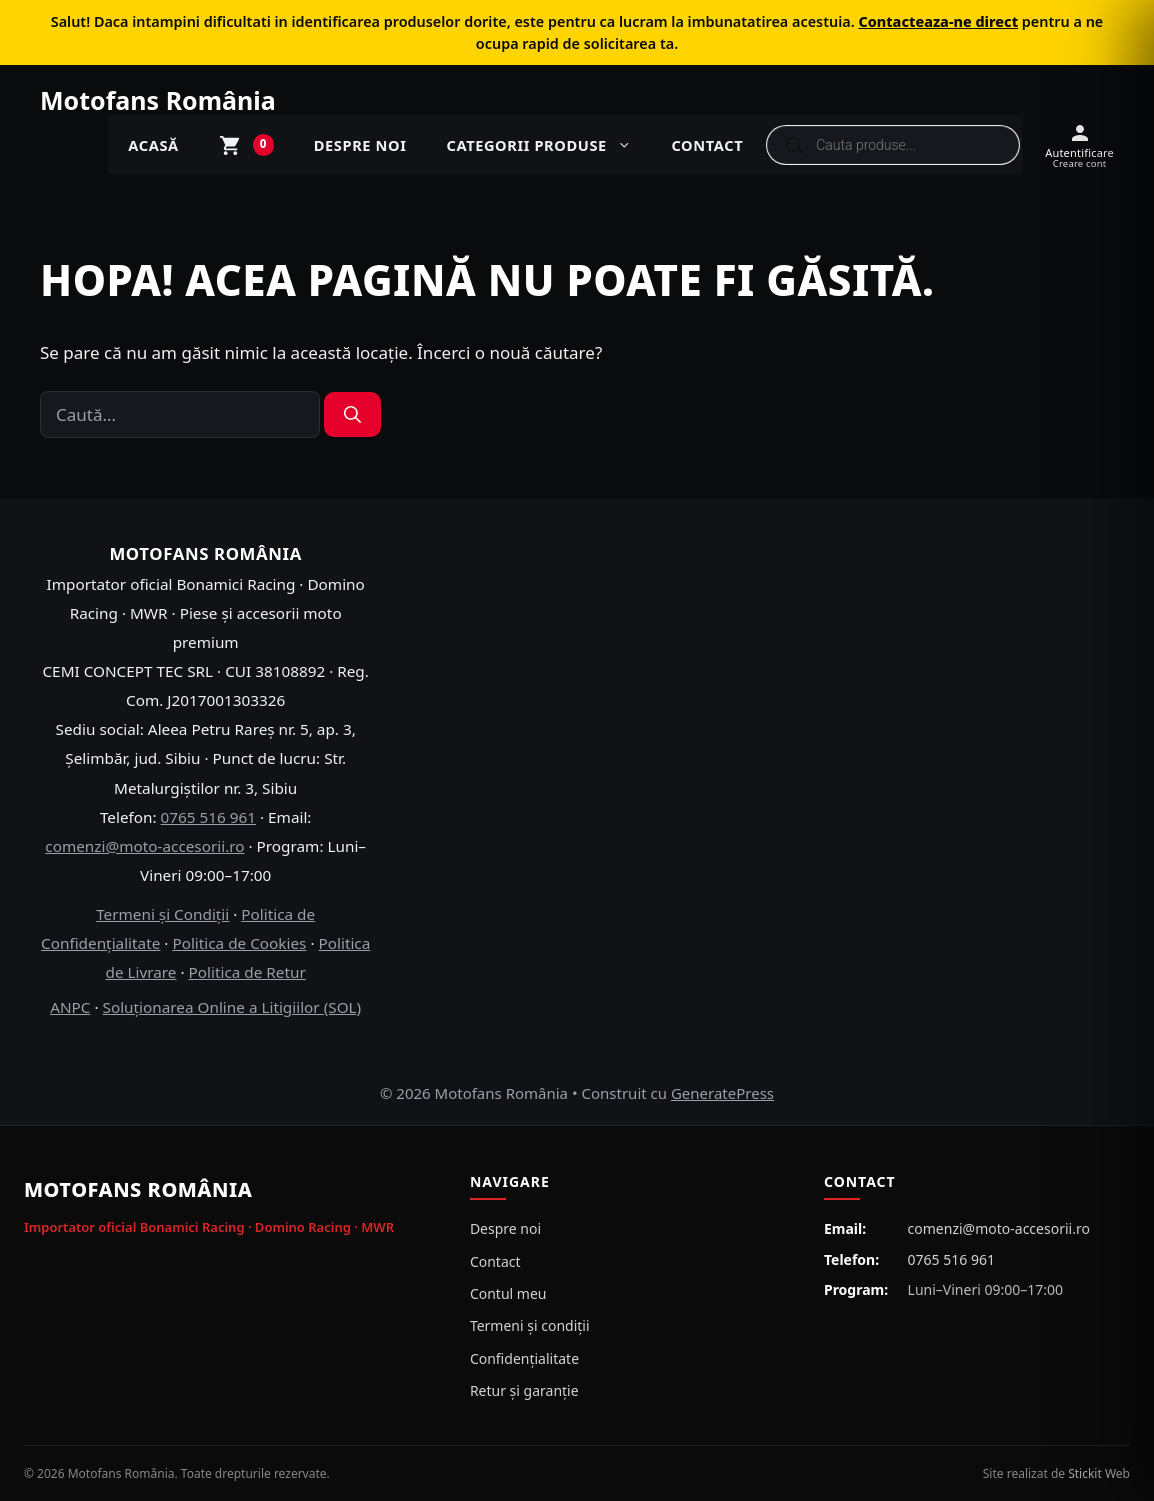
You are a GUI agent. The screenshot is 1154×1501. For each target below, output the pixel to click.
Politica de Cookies (239, 943)
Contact (707, 145)
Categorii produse (548, 145)
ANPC (70, 1007)
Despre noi (360, 145)
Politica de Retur (247, 972)
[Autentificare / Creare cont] (1079, 145)
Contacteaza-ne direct (938, 21)
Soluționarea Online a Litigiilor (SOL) (232, 1007)
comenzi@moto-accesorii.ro (144, 846)
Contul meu (508, 1293)
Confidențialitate (524, 1358)
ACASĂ (153, 145)
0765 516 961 (208, 817)
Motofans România (158, 100)
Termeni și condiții (530, 1325)
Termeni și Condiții (162, 914)
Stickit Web (1099, 1473)
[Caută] (352, 415)
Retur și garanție (524, 1390)
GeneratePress (722, 1093)
